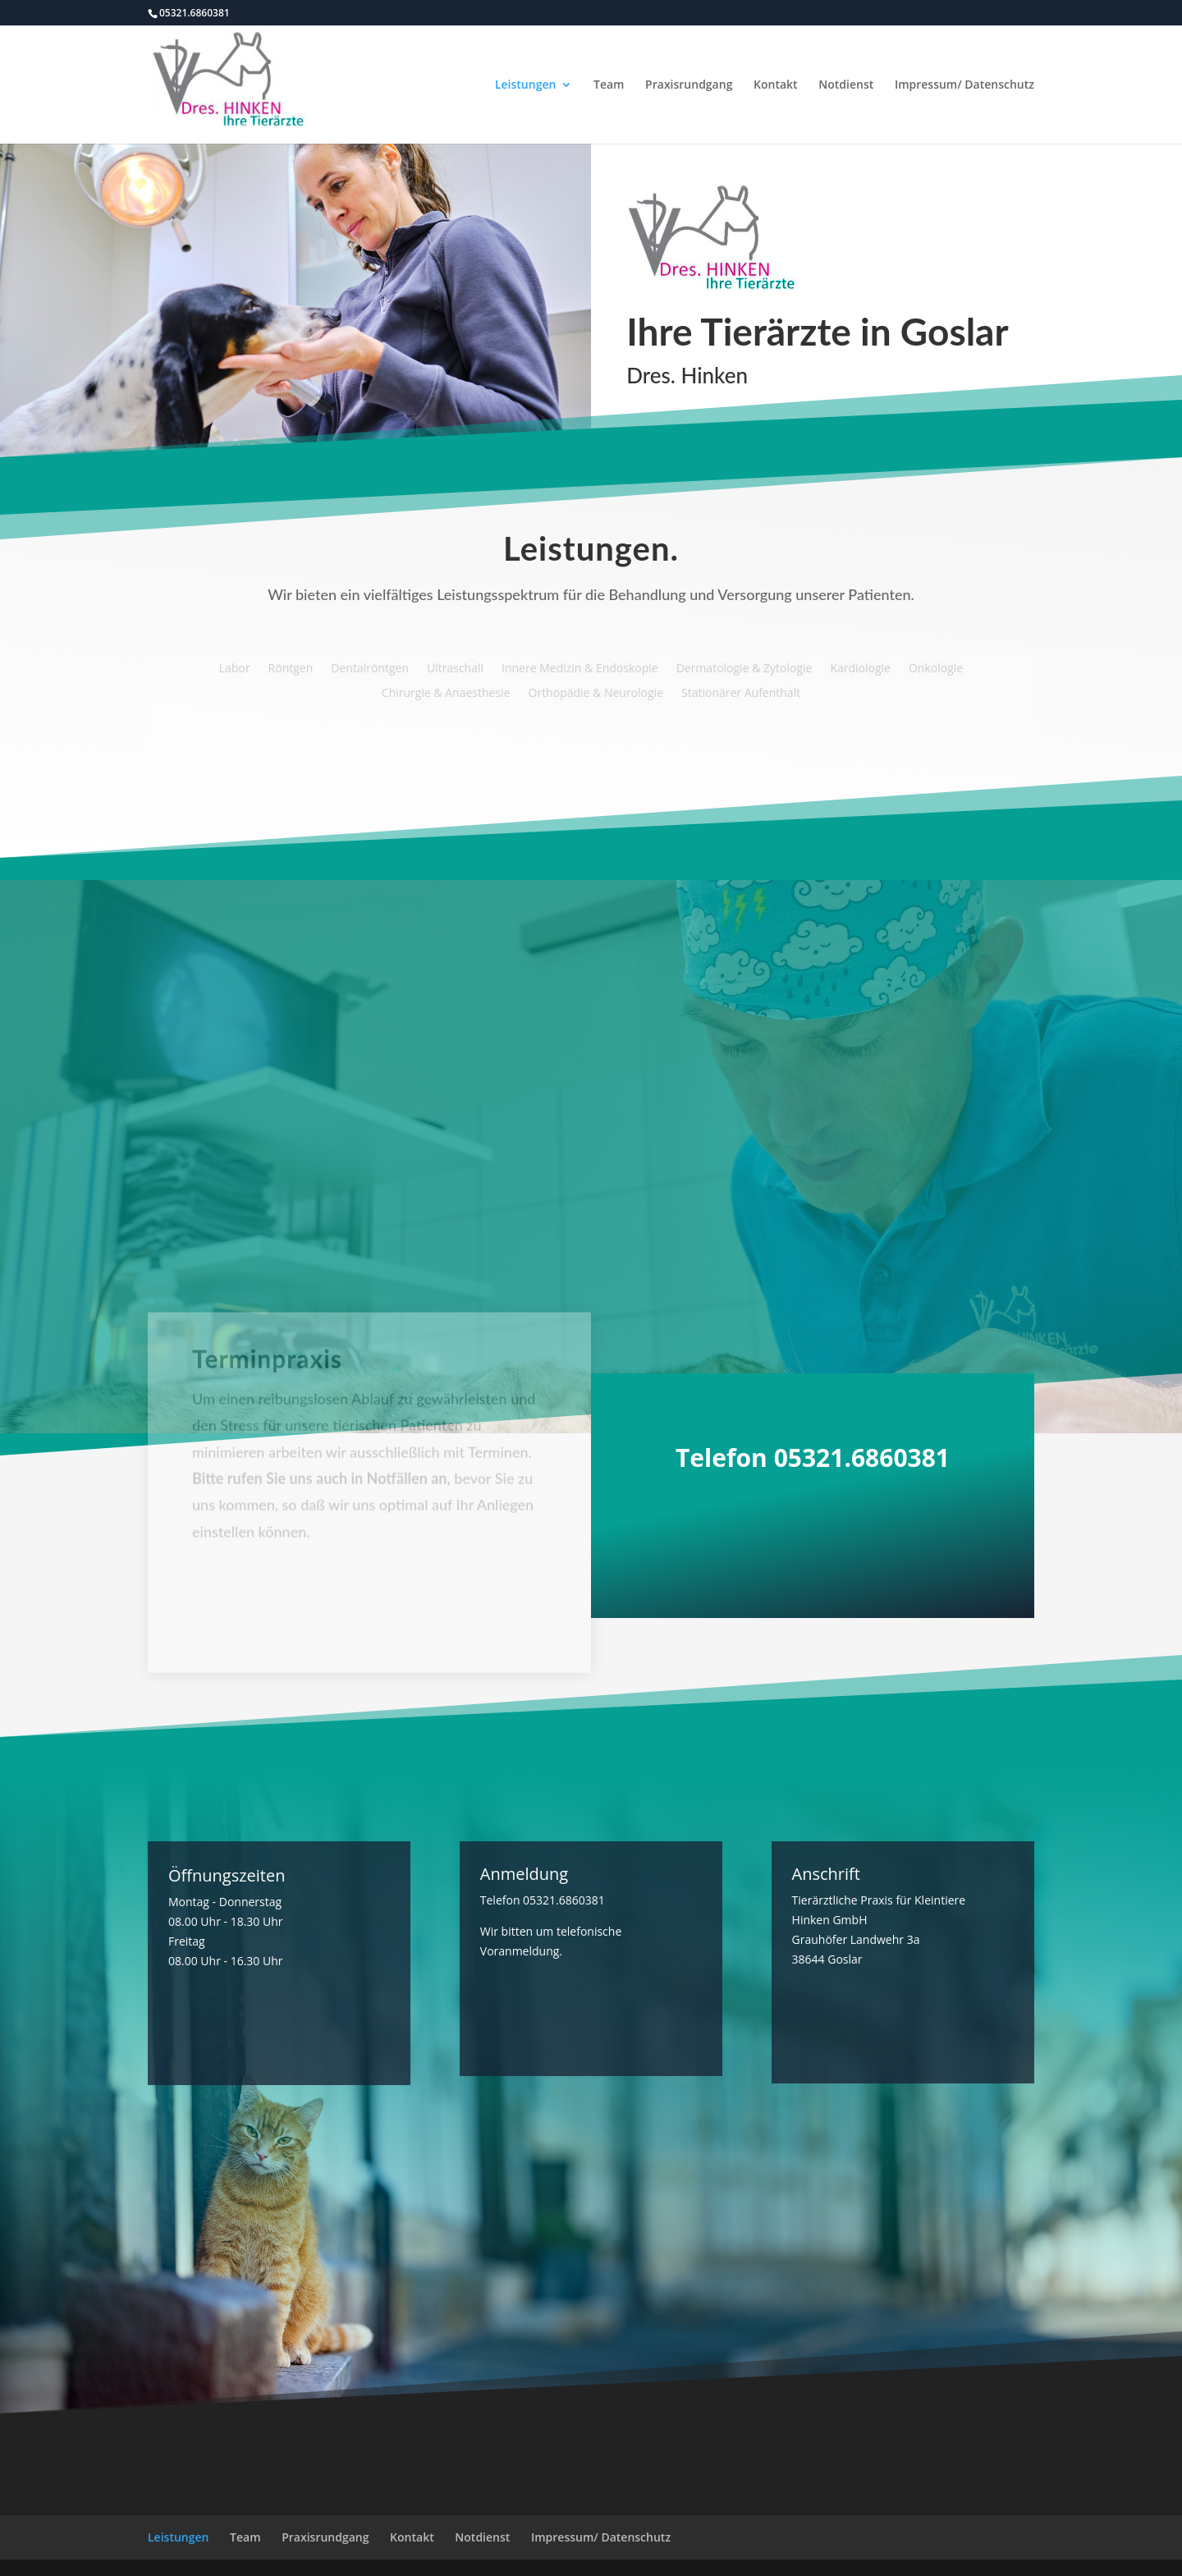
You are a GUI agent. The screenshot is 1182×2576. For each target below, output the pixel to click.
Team (608, 85)
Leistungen (525, 85)
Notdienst (845, 85)
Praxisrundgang (688, 85)
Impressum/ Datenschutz (964, 85)
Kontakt (776, 85)
